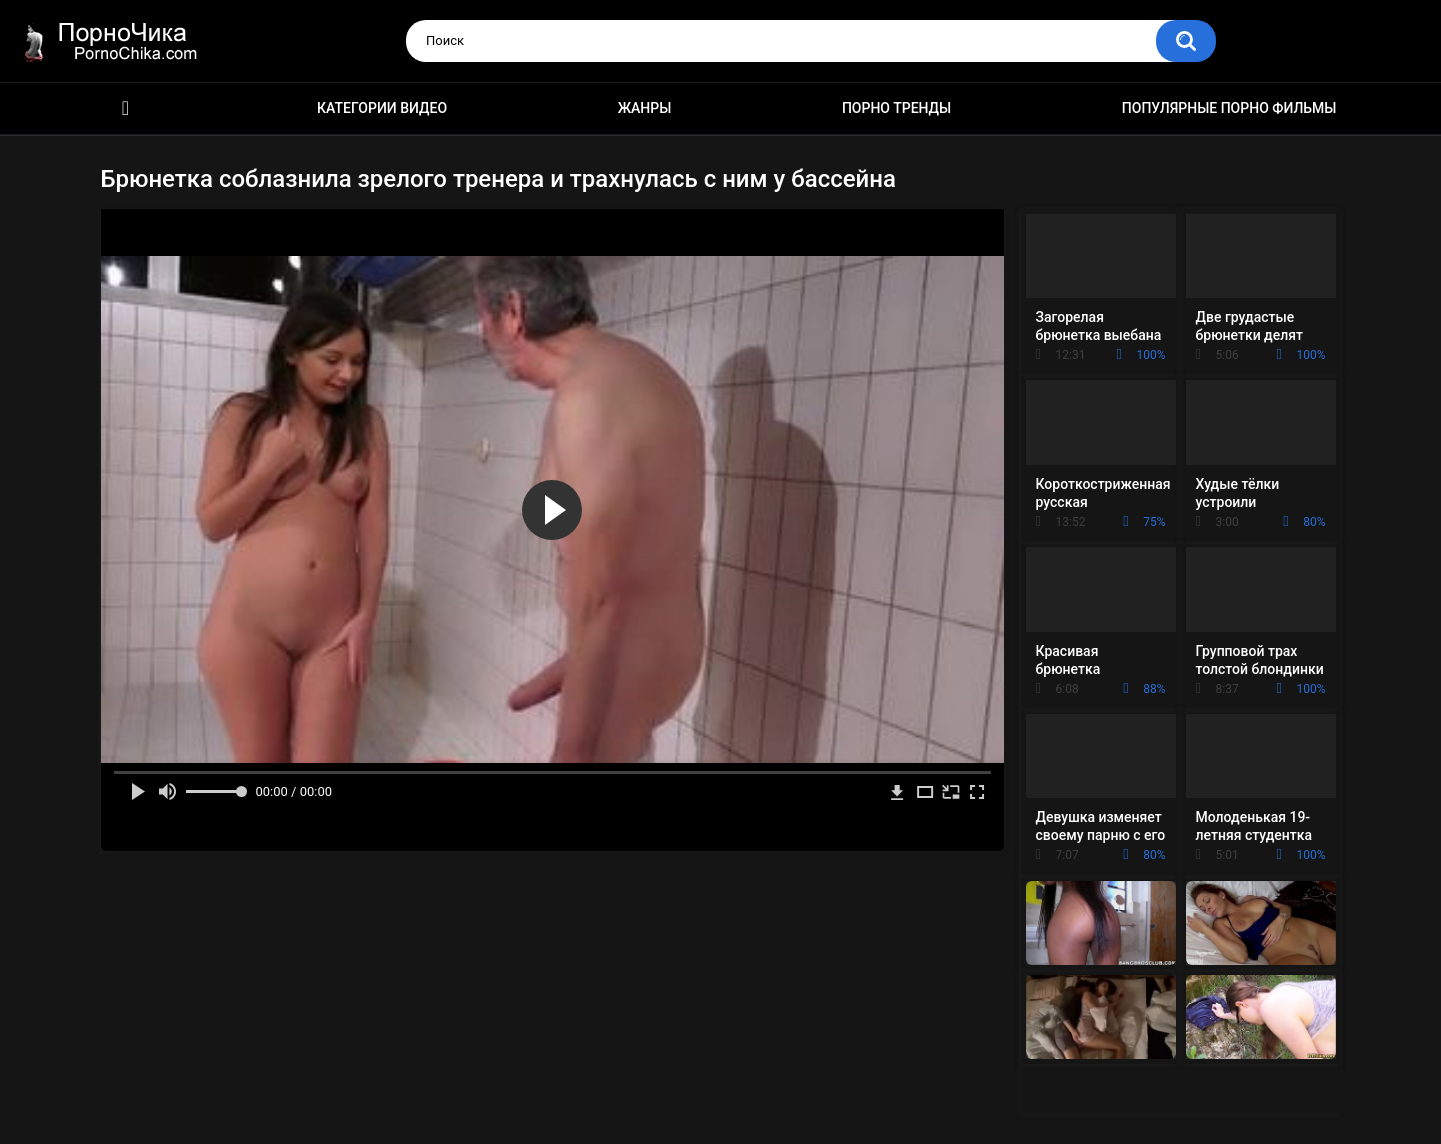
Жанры (645, 108)
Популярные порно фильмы (1229, 108)
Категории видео (382, 108)
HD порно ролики (126, 108)
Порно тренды (896, 108)
